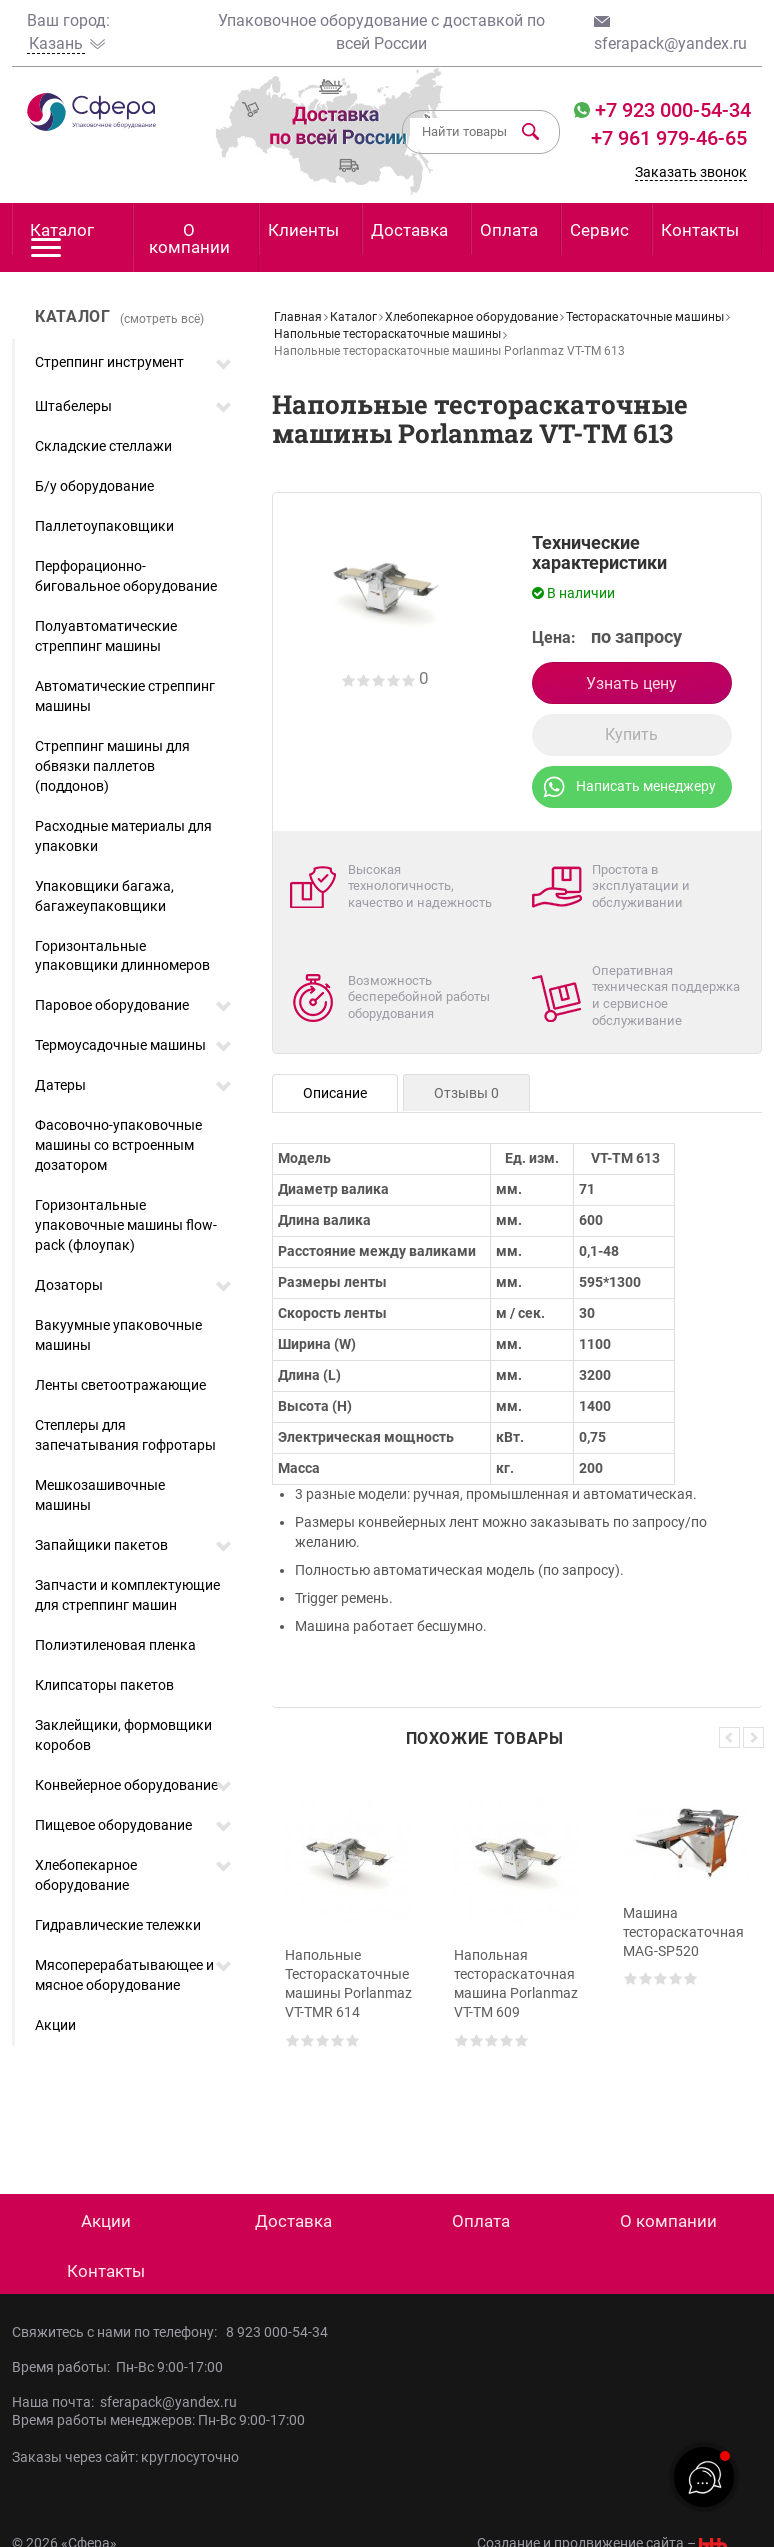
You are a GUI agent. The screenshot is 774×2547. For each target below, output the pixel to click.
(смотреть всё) (162, 319)
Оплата (509, 230)
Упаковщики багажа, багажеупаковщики (104, 896)
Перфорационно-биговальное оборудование (126, 576)
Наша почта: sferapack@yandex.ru (124, 2402)
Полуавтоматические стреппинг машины (106, 636)
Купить (631, 734)
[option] (348, 1955)
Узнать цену (631, 683)
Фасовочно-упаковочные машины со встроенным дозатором (118, 1145)
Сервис (599, 230)
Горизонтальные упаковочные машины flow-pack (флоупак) (126, 1225)
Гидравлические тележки (118, 1925)
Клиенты (303, 230)
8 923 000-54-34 (277, 2332)
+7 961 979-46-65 (669, 138)
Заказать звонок (691, 172)
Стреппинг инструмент (109, 362)
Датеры (60, 1085)
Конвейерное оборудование (126, 1785)
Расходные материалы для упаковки (123, 836)
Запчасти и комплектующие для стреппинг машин (127, 1595)
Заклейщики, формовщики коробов (123, 1735)
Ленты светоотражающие (120, 1385)
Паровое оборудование (112, 1005)
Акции (55, 2025)
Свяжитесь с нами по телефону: (119, 2332)
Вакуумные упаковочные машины (118, 1335)
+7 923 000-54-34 (670, 110)
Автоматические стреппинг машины (125, 696)
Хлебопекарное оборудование (86, 1875)
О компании (189, 238)
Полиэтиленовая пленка (115, 1645)
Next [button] (753, 1737)
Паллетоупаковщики (104, 526)
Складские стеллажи (103, 446)
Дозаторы (69, 1285)
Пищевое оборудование (113, 1825)
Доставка (409, 230)
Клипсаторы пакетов (104, 1685)
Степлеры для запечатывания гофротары (125, 1435)
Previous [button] (729, 1737)
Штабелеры (73, 406)
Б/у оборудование (94, 486)
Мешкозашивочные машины (100, 1495)
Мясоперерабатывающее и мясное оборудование (124, 1975)
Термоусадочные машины (120, 1045)
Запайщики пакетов (101, 1545)
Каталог (62, 237)
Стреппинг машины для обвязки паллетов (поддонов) (112, 766)
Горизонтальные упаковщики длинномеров (122, 956)
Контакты (700, 230)
